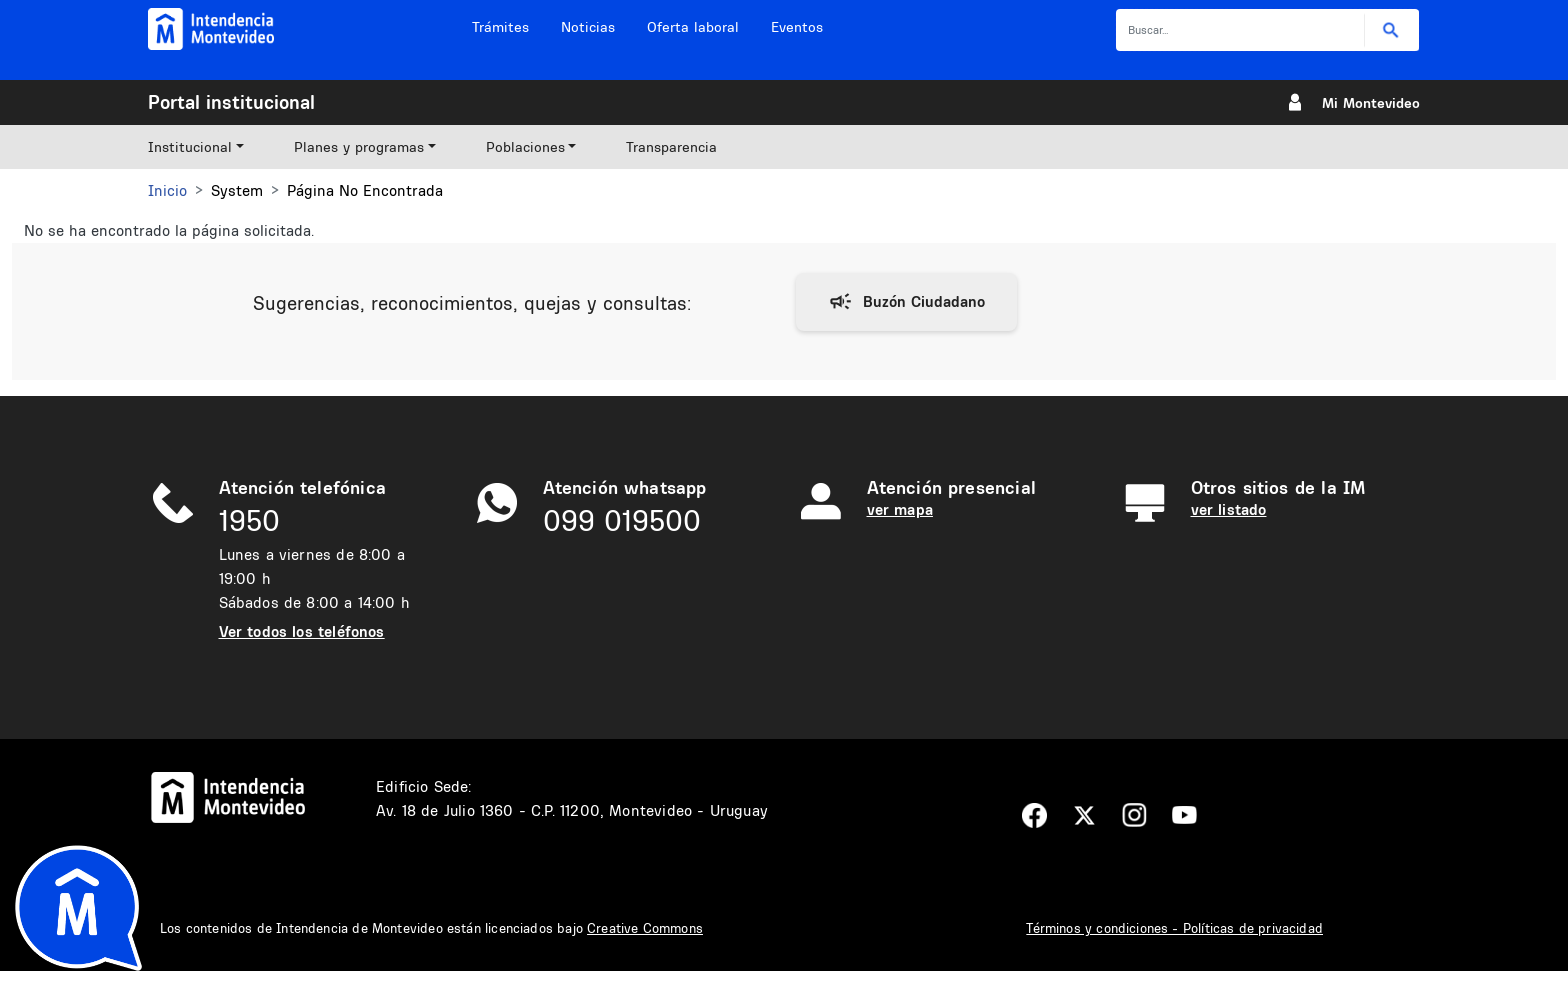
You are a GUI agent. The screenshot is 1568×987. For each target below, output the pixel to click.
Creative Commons (645, 928)
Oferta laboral (693, 27)
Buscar (1391, 30)
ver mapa (900, 509)
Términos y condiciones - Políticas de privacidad (1174, 928)
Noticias (588, 27)
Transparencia (671, 147)
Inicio (167, 190)
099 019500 (622, 520)
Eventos (797, 27)
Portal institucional (231, 102)
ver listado (1229, 509)
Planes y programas (359, 147)
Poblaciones (525, 147)
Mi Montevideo (1371, 103)
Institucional (190, 147)
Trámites (500, 27)
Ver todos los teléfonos (302, 631)
